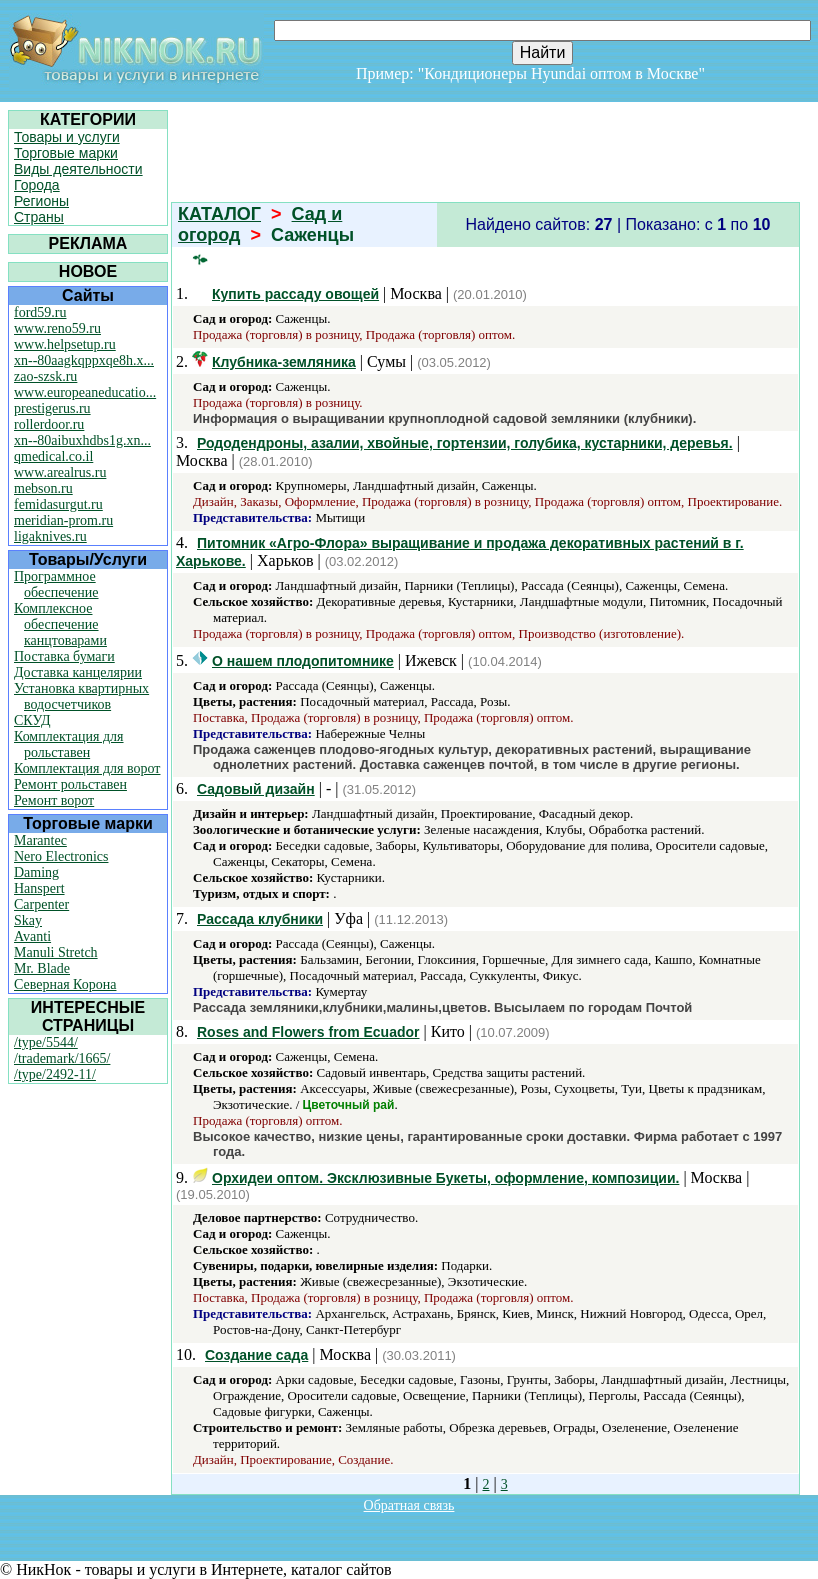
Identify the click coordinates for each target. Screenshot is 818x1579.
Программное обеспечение (56, 584)
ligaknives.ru (50, 536)
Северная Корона (65, 984)
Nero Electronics (61, 856)
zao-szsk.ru (45, 376)
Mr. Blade (42, 968)
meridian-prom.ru (63, 520)
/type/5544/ (46, 1042)
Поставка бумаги (64, 656)
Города (37, 185)
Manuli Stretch (56, 952)
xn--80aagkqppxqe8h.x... (84, 360)
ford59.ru (40, 312)
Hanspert (39, 888)
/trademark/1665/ (62, 1058)
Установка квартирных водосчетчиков (81, 696)
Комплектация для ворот (87, 768)
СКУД (32, 720)
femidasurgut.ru (58, 504)
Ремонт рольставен (70, 784)
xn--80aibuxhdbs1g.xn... (82, 440)
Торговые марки (66, 153)
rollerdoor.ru (49, 424)
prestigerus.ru (52, 408)
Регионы (41, 201)
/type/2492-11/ (55, 1074)
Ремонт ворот (54, 800)
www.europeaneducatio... (85, 392)
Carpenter (41, 904)
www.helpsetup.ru (65, 344)
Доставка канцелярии (78, 672)
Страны (39, 217)
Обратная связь (409, 1505)
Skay (28, 920)
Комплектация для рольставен (69, 744)
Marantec (40, 840)
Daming (36, 872)
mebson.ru (43, 488)
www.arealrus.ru (60, 472)
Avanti (32, 936)
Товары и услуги (67, 137)
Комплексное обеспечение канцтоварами (60, 624)
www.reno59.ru (57, 328)
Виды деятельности (78, 169)
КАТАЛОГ (219, 214)
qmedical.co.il (53, 456)
